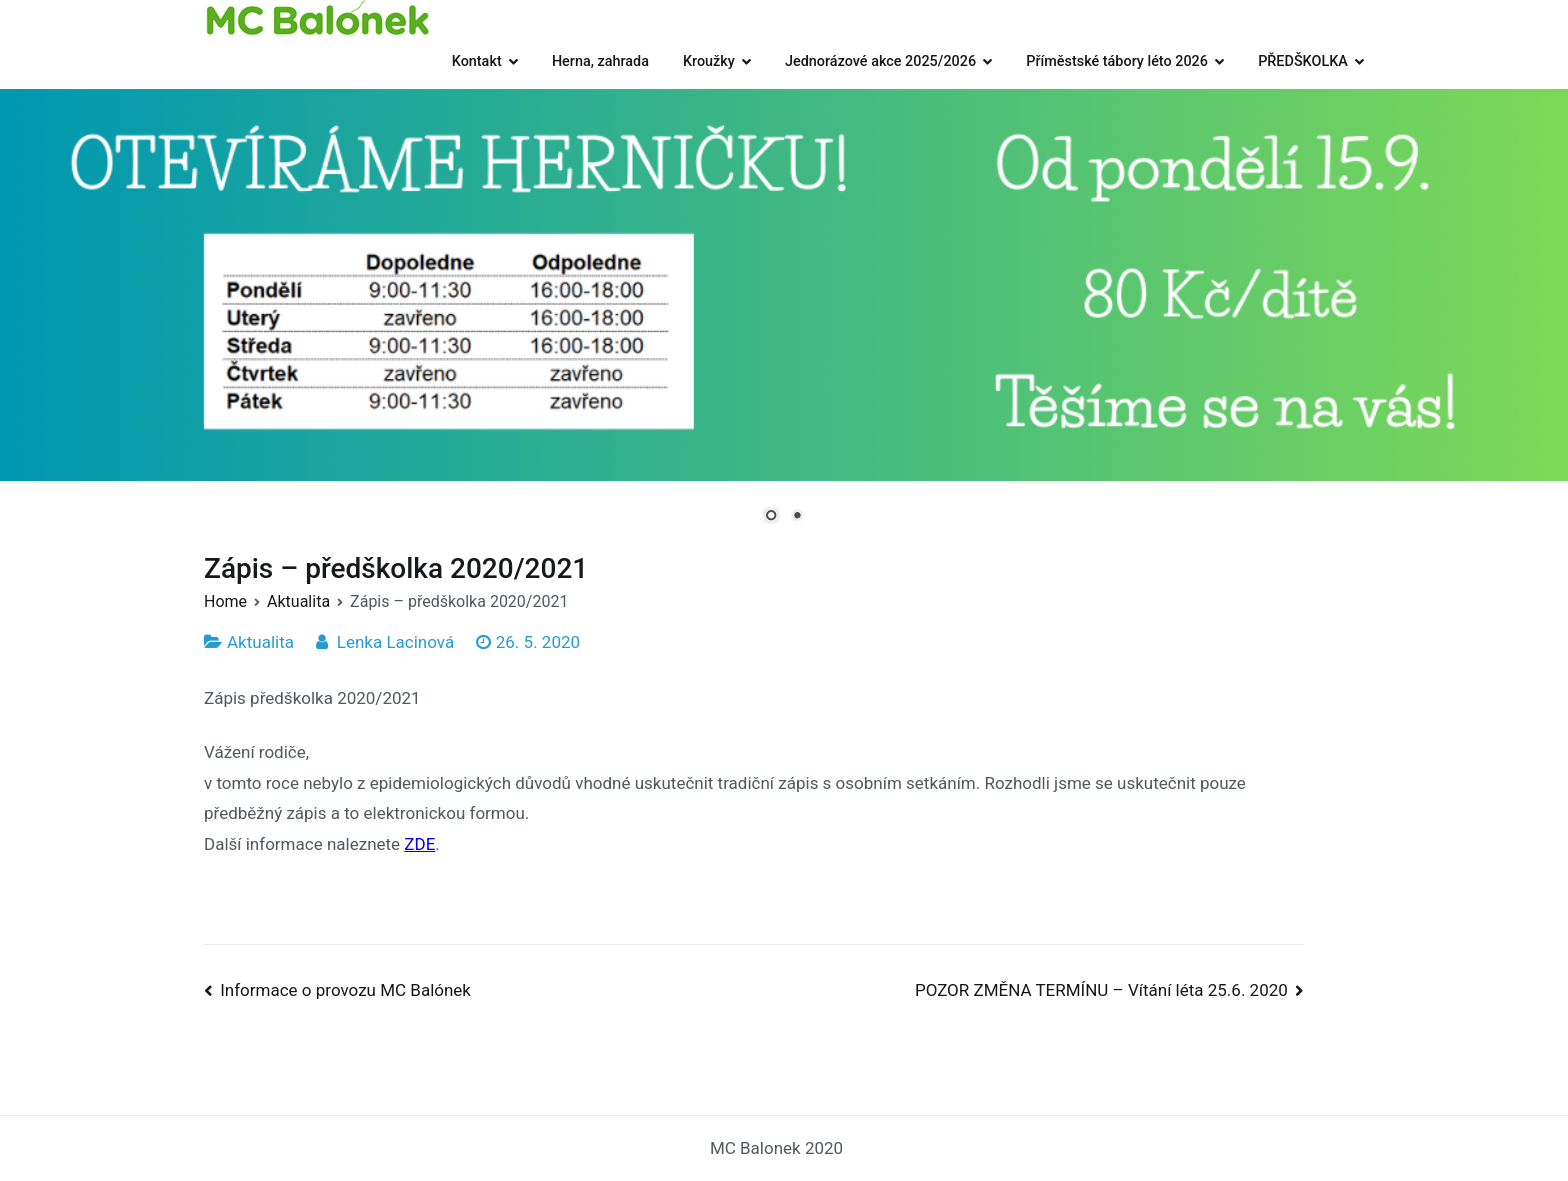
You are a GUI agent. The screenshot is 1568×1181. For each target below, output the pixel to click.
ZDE (419, 844)
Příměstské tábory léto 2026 (1117, 61)
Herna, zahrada (600, 61)
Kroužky (709, 61)
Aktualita (260, 642)
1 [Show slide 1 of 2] (771, 517)
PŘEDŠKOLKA (1303, 61)
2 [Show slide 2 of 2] (797, 517)
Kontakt (477, 61)
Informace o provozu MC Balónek (345, 990)
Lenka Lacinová (395, 642)
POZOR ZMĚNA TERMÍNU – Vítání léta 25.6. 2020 (1101, 990)
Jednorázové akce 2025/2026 (880, 61)
